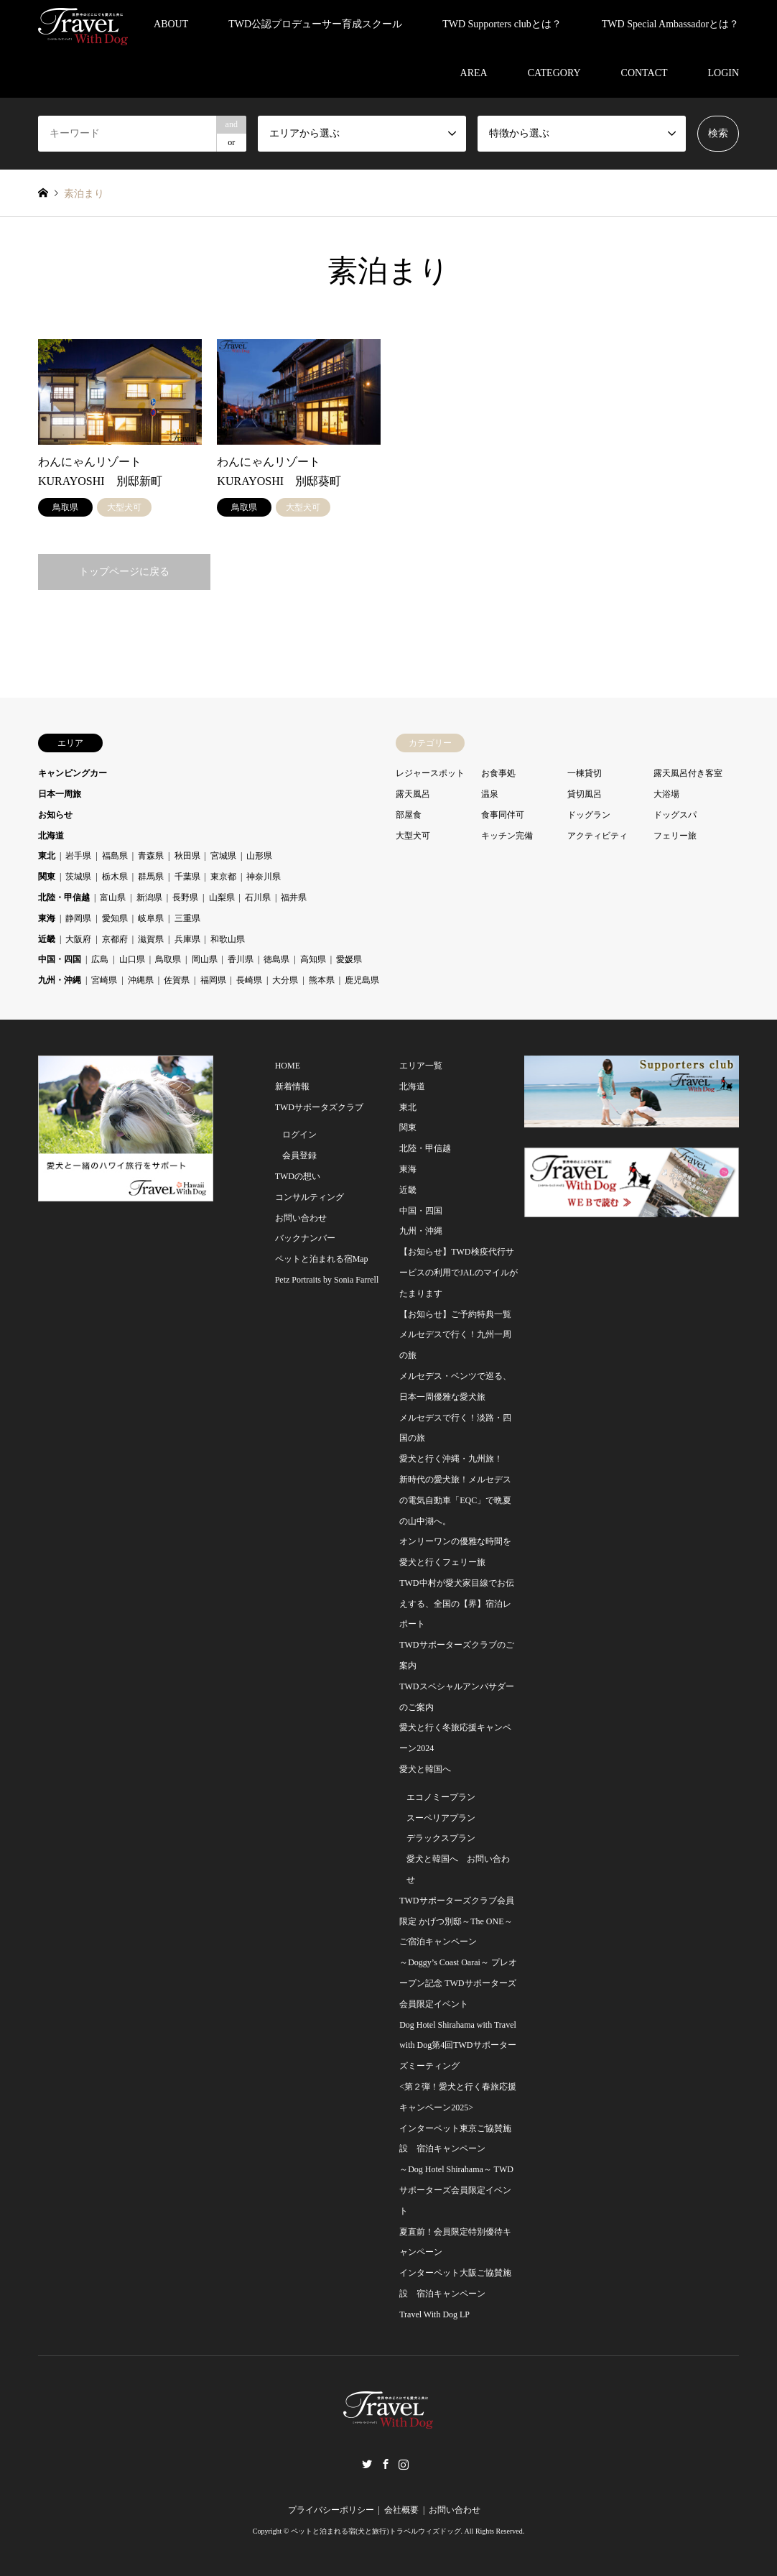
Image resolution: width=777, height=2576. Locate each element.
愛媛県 (349, 959)
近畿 (46, 939)
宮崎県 (104, 980)
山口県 (132, 959)
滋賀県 (151, 939)
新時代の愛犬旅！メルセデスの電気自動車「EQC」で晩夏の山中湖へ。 (455, 1500)
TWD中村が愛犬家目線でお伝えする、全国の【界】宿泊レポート (456, 1604)
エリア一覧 (420, 1066)
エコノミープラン (440, 1797)
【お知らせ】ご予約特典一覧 (455, 1314)
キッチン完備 (507, 836)
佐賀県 (177, 980)
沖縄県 (141, 980)
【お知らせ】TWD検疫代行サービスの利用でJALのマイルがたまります (458, 1272)
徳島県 (276, 959)
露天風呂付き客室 (687, 773)
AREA (474, 73)
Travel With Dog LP (434, 2314)
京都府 (115, 939)
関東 (46, 877)
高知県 (313, 959)
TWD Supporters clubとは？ (502, 24)
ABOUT (171, 24)
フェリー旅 (675, 836)
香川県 (240, 959)
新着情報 (292, 1086)
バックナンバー (305, 1238)
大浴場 (666, 794)
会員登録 (299, 1155)
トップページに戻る (124, 571)
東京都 (223, 877)
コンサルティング (309, 1197)
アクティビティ (597, 836)
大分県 (285, 980)
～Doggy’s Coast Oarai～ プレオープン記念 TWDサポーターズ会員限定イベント (458, 1983)
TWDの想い (297, 1176)
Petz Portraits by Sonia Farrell (327, 1280)
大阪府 (78, 939)
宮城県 (223, 856)
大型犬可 (413, 836)
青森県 (151, 856)
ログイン (299, 1135)
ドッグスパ (675, 815)
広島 (99, 959)
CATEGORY (554, 73)
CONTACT (644, 73)
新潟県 (149, 897)
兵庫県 (187, 939)
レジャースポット (430, 773)
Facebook (386, 2464)
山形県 (259, 856)
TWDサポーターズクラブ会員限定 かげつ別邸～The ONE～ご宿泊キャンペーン (456, 1921)
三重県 (187, 918)
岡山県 (205, 959)
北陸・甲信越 (64, 897)
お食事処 (498, 773)
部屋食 (409, 815)
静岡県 (78, 918)
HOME (287, 1066)
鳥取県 (168, 959)
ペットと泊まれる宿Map (321, 1259)
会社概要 (401, 2510)
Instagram (404, 2464)
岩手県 (78, 856)
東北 (46, 856)
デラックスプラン (440, 1838)
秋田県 (187, 856)
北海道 (51, 836)
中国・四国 (59, 959)
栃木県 (115, 877)
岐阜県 (151, 918)
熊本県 (322, 980)
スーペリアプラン (440, 1818)
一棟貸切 (584, 773)
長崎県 (249, 980)
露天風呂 (413, 794)
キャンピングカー (72, 773)
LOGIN (724, 73)
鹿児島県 (362, 980)
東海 (46, 918)
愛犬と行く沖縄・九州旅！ (451, 1459)
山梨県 (222, 897)
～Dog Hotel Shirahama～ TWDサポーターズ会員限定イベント (456, 2190)
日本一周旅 (59, 794)
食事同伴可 (502, 815)
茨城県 (78, 877)
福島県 (115, 856)
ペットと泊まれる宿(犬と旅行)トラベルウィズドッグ (376, 2531)
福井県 (294, 897)
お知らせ (55, 815)
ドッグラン (588, 815)
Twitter (367, 2464)
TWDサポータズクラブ (319, 1107)
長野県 (185, 897)
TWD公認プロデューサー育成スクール (315, 24)
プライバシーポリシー (331, 2510)
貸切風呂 (584, 794)
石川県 (258, 897)
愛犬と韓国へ (425, 1769)
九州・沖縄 (59, 980)
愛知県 (115, 918)
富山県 (113, 897)
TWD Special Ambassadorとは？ (670, 24)
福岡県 (213, 980)
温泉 (489, 794)
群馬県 (151, 877)
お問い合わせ (301, 1218)
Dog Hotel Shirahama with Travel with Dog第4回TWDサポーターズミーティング (457, 2046)
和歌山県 (227, 939)
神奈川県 (263, 877)
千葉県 (187, 877)
